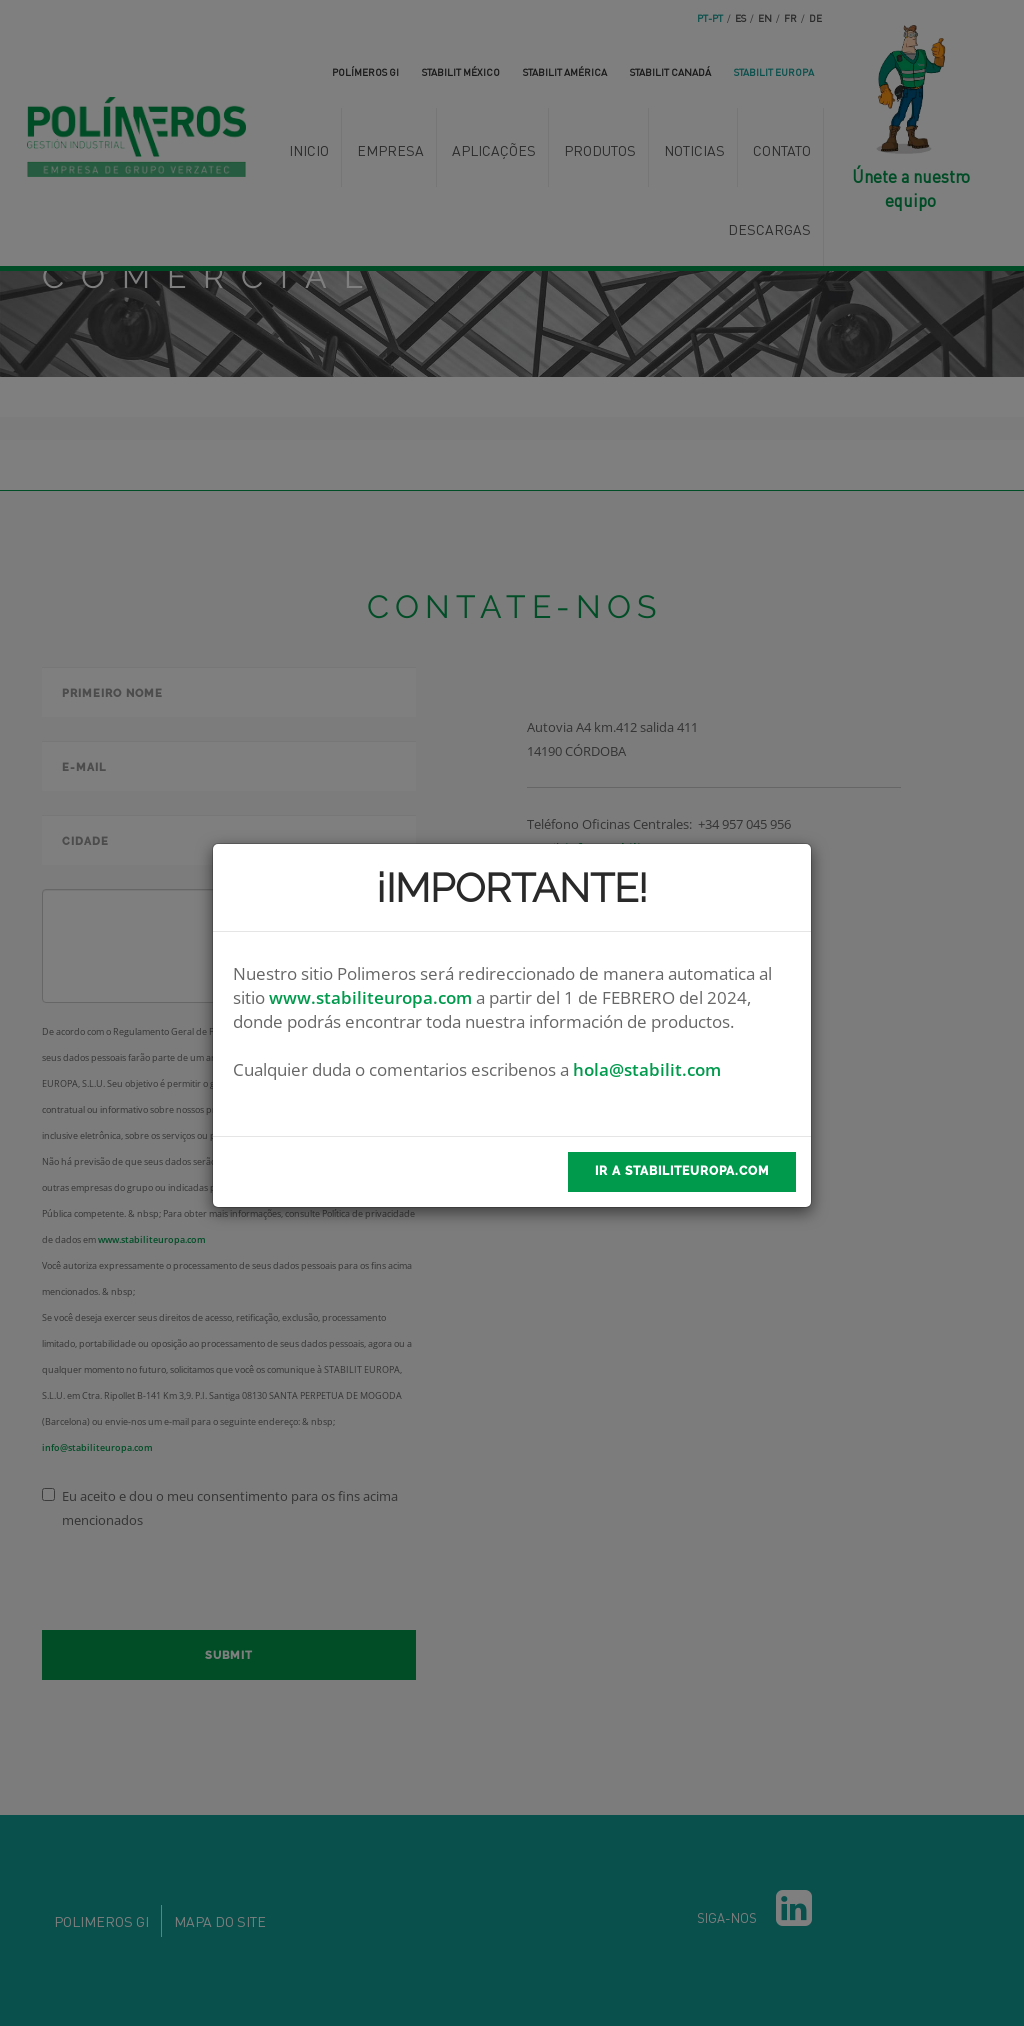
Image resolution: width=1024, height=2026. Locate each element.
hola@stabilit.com (647, 1069)
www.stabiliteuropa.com (370, 997)
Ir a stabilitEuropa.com (682, 1171)
